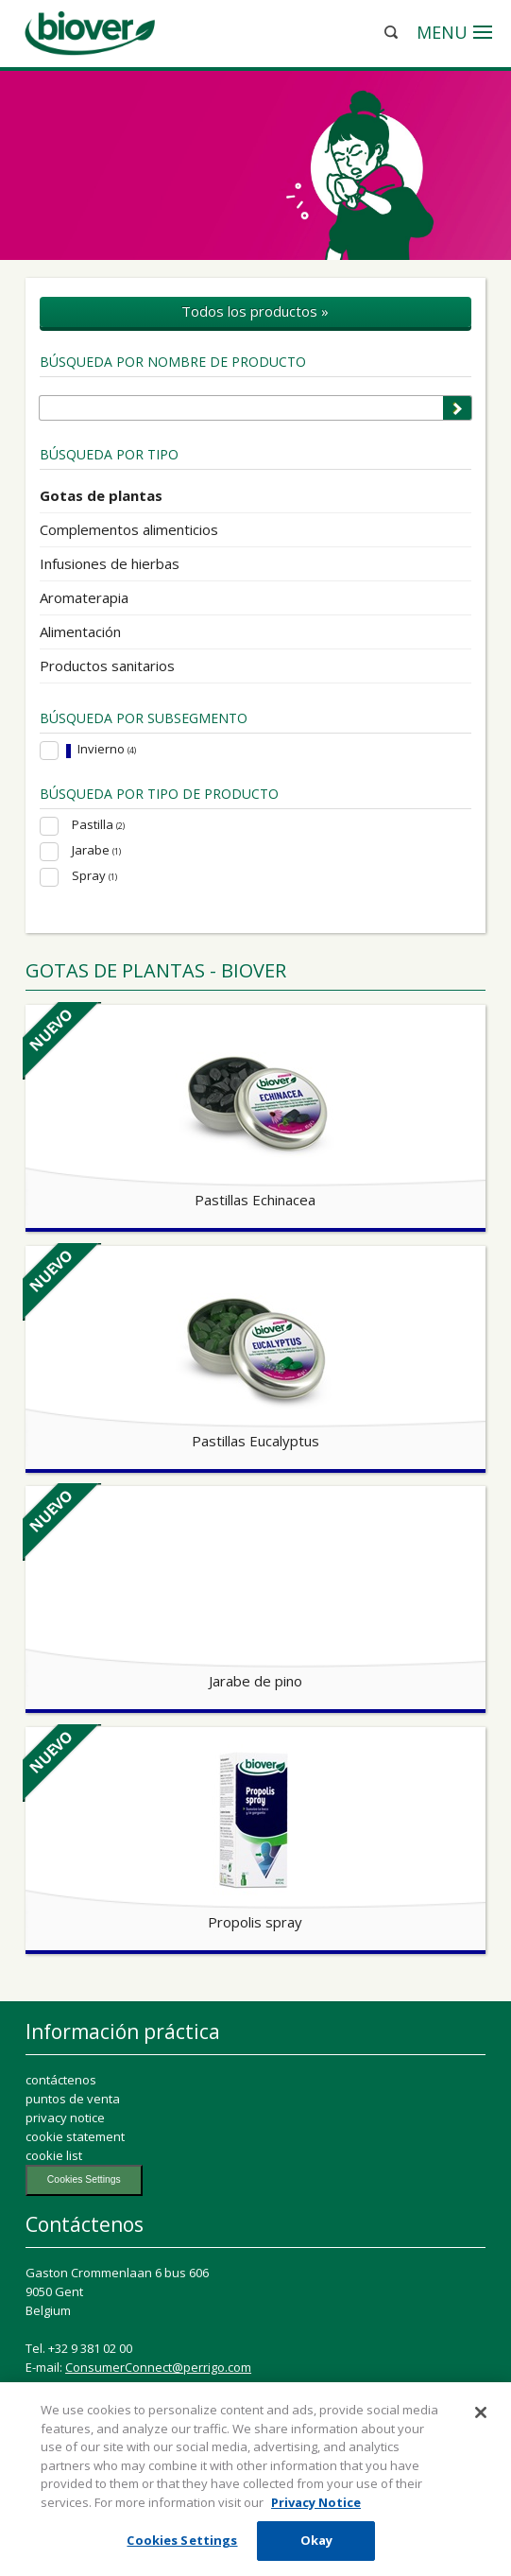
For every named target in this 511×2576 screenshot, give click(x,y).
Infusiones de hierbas (109, 563)
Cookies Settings (84, 2179)
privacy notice (65, 2117)
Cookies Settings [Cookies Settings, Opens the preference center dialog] (182, 2541)
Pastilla (98, 825)
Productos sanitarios (107, 665)
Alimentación (80, 631)
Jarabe (96, 850)
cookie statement (75, 2136)
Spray (94, 876)
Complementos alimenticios (129, 529)
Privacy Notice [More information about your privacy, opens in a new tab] (316, 2503)
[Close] (481, 2413)
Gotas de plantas (101, 495)
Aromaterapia (84, 597)
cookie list (54, 2155)
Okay (316, 2541)
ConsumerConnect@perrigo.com (158, 2367)
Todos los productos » (255, 311)
